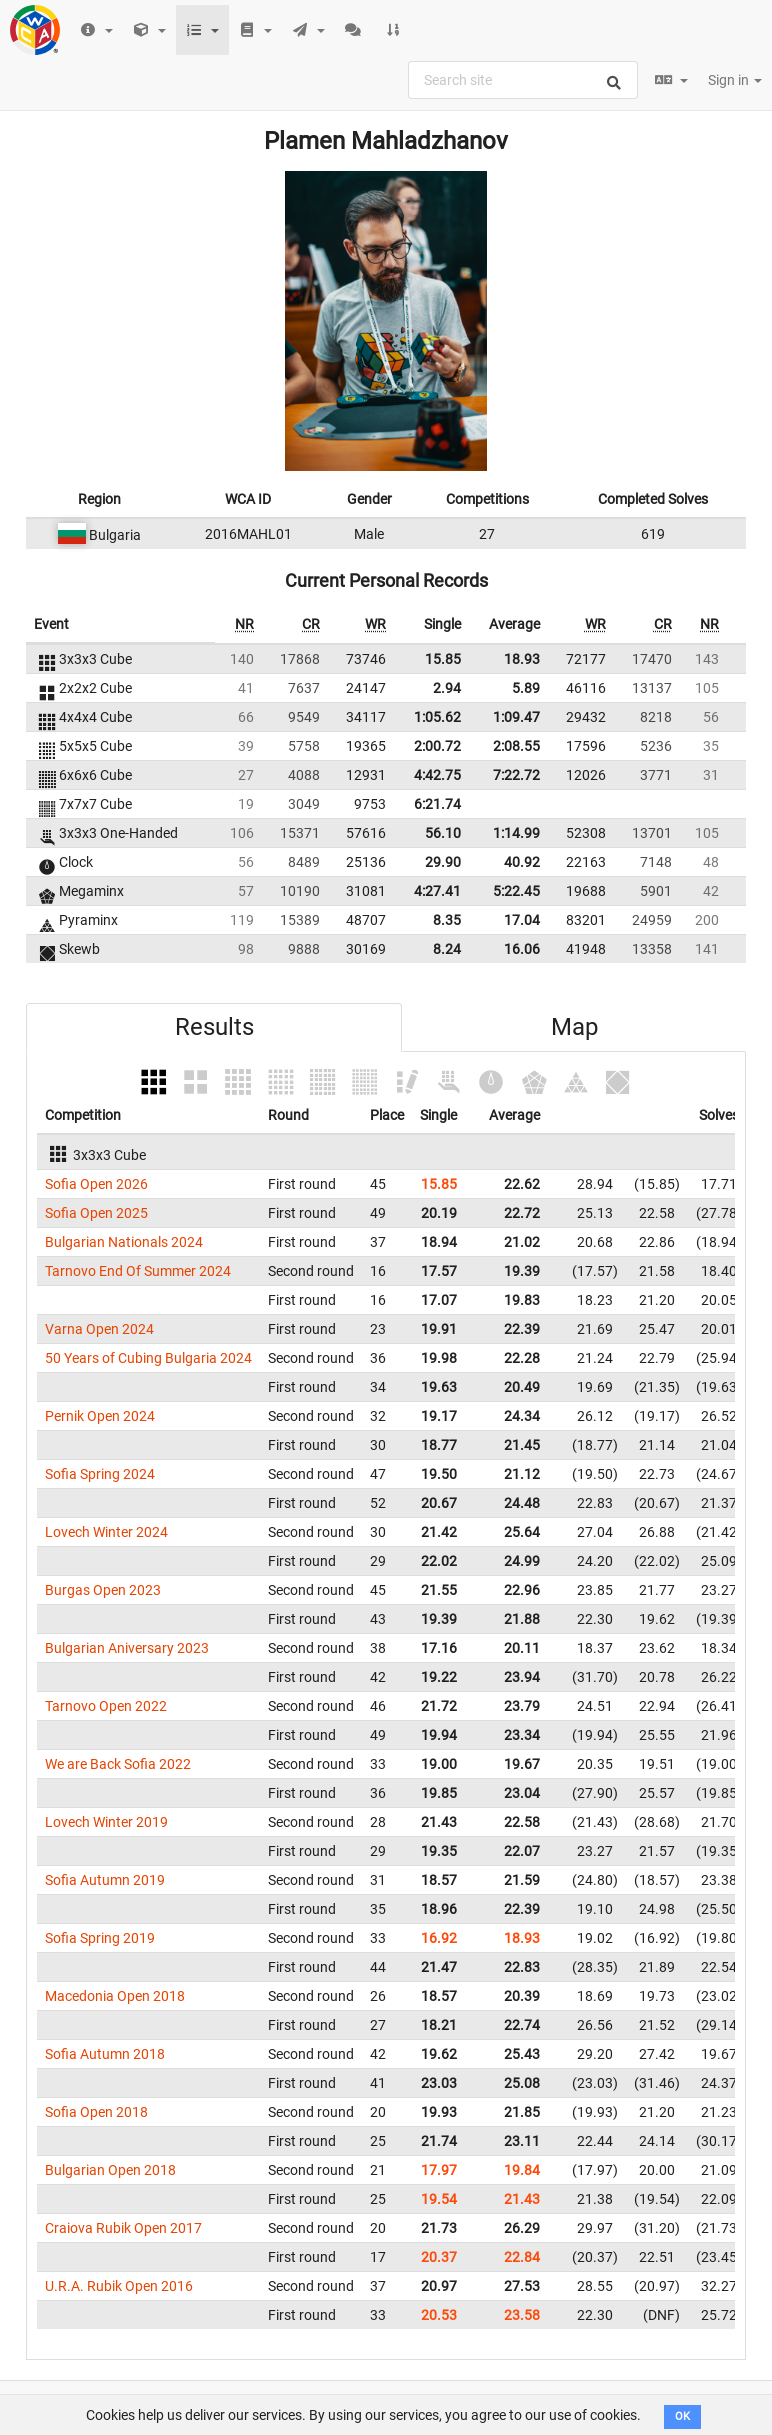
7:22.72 (516, 775)
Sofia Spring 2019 (100, 1938)
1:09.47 (516, 717)
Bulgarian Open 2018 (110, 2170)
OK (682, 2416)
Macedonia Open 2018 (115, 1996)
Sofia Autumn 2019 (105, 1880)
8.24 (447, 949)
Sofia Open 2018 (96, 2112)
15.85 (443, 659)
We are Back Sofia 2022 (118, 1764)
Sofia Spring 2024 (100, 1474)
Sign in (735, 80)
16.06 (522, 949)
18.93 (522, 659)
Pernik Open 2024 (100, 1416)
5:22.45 (516, 891)
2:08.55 (516, 746)
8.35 (447, 920)
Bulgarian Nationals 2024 (124, 1242)
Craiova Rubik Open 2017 (123, 2228)
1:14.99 (516, 833)
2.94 (447, 688)
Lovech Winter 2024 (106, 1532)
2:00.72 (437, 746)
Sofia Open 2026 (96, 1184)
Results (214, 1027)
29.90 (443, 862)
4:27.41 (437, 891)
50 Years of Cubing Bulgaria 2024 (148, 1358)
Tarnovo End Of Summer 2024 (138, 1271)
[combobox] (523, 80)
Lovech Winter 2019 (106, 1822)
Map (574, 1027)
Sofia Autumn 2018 (105, 2054)
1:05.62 (437, 717)
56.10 (443, 833)
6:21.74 (437, 804)
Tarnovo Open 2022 (106, 1706)
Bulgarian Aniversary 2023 (127, 1648)
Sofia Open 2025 (96, 1213)
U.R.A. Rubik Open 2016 (119, 2286)
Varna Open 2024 (99, 1329)
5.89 (526, 688)
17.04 (522, 920)
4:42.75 (437, 775)
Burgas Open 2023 (103, 1590)
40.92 (522, 862)
